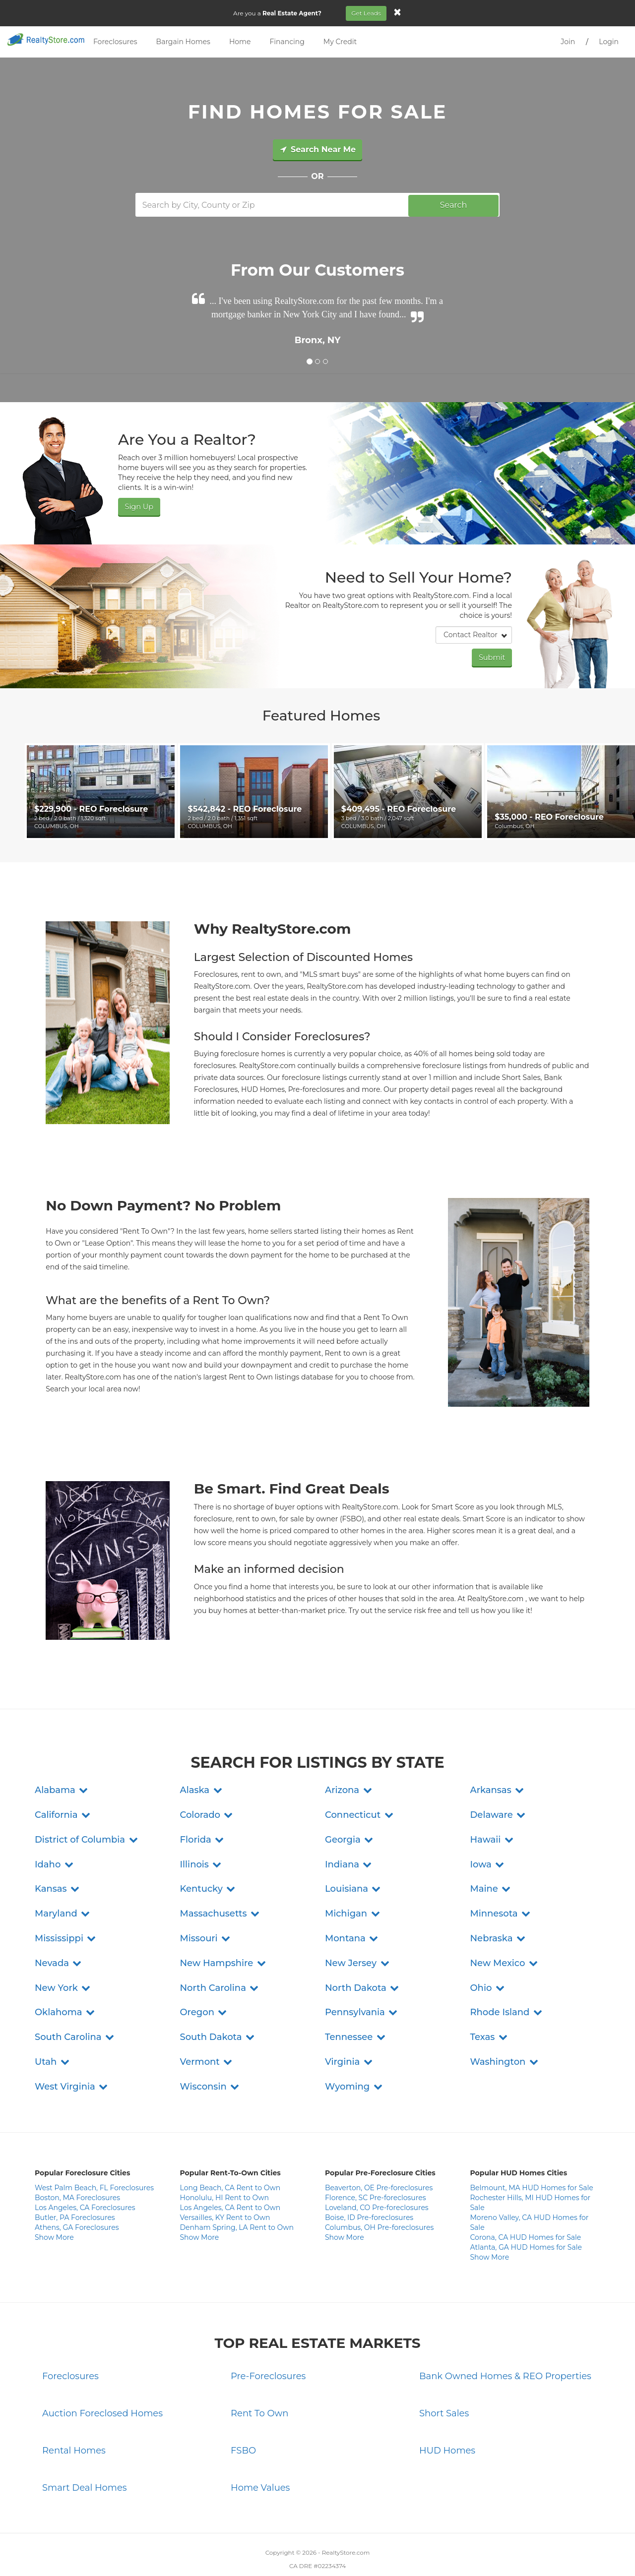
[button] (62, 1761)
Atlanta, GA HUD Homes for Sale (526, 2218)
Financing (286, 41)
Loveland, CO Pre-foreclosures (377, 2178)
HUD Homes (447, 2421)
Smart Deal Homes (84, 2458)
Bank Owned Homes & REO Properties (505, 2347)
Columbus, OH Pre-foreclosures (379, 2198)
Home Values (260, 2458)
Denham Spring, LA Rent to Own (237, 2198)
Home (240, 41)
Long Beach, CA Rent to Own (230, 2159)
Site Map (425, 2551)
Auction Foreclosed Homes (102, 2384)
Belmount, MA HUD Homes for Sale (531, 2159)
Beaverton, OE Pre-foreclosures (379, 2159)
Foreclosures (115, 41)
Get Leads (367, 13)
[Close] (398, 12)
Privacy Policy (255, 2551)
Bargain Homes (183, 41)
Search (453, 204)
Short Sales (444, 2384)
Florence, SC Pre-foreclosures (375, 2168)
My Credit (340, 41)
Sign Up (138, 505)
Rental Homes (74, 2421)
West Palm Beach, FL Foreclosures (94, 2159)
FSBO (243, 2421)
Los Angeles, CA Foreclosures (85, 2178)
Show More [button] (54, 2208)
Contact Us (213, 2551)
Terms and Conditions (313, 2551)
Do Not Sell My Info (378, 2551)
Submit (493, 656)
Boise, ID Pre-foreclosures (369, 2188)
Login (609, 41)
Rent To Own (260, 2384)
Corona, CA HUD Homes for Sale (525, 2208)
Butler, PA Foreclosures (75, 2188)
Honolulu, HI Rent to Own (224, 2168)
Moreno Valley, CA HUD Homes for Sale (529, 2193)
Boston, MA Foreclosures (77, 2168)
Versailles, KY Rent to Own (225, 2188)
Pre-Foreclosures (268, 2347)
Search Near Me (317, 149)
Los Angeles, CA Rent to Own (230, 2178)
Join (568, 41)
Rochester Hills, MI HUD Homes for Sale (530, 2173)
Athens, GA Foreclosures (77, 2198)
